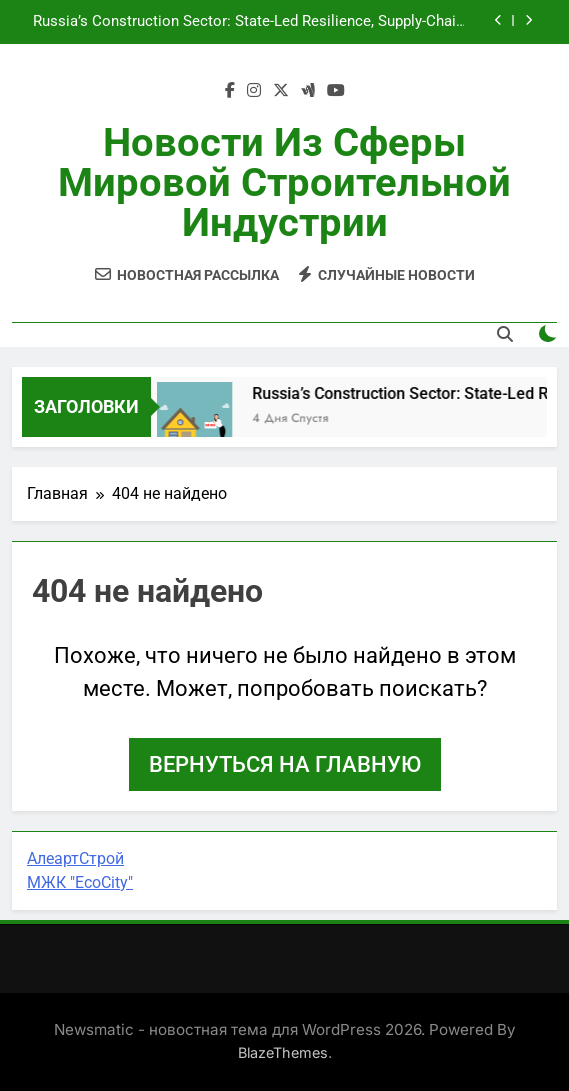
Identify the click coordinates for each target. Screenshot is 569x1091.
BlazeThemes (283, 1052)
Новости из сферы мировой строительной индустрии (284, 182)
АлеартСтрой (75, 858)
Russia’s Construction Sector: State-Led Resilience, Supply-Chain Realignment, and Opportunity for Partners (248, 22)
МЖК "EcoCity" (80, 882)
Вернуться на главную (285, 764)
